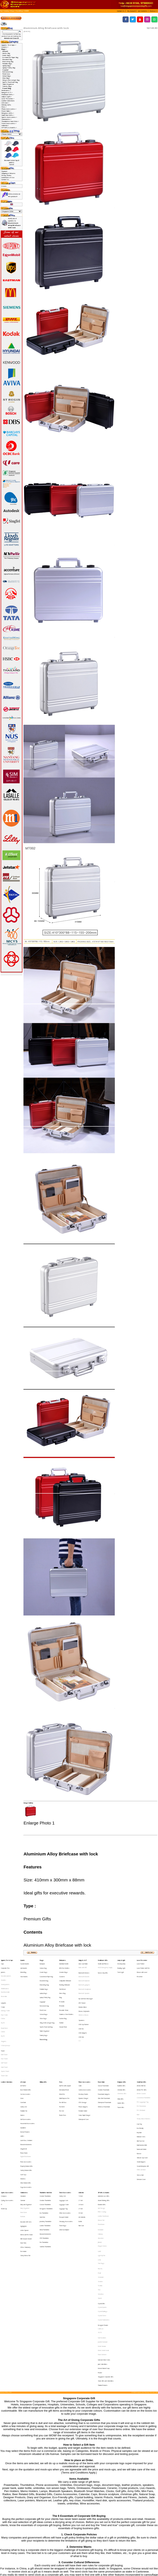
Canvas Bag (6, 53)
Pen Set (61, 2072)
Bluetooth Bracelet (84, 1972)
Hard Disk (42, 2150)
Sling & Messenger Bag (11, 80)
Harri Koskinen (102, 2239)
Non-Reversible (5, 1984)
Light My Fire (101, 2179)
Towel (3, 2026)
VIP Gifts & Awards (103, 2132)
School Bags (6, 76)
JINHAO (100, 2169)
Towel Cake (4, 2044)
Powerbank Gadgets (104, 2059)
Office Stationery (25, 2172)
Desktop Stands (83, 2059)
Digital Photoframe (25, 2105)
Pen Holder (23, 2175)
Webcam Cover (141, 2121)
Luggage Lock (63, 2138)
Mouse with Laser (142, 1969)
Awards (22, 1960)
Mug (60, 1987)
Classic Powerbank (103, 2053)
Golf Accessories (25, 2078)
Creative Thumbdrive (45, 2138)
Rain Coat (81, 2156)
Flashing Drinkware (64, 1978)
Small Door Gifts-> (7, 115)
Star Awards (24, 1972)
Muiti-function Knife (142, 2096)
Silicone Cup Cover (142, 2105)
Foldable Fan (23, 2072)
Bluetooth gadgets (84, 1978)
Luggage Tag (63, 2144)
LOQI (99, 2182)
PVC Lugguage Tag (143, 2065)
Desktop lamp (121, 1963)
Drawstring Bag (7, 61)
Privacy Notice (6, 175)
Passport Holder (64, 2150)
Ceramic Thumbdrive (45, 2135)
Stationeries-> (6, 119)
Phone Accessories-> (8, 109)
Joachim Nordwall (102, 2242)
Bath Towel (4, 2029)
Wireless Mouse (83, 2000)
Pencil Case (6, 74)
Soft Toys (23, 2118)
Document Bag (7, 59)
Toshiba (100, 2201)
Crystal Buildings (102, 2219)
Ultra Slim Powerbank (104, 2063)
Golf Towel (4, 2035)
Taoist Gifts (120, 2069)
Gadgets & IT (83, 1960)
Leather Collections (8, 101)
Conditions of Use (7, 177)
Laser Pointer (140, 1963)
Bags (12, 11)
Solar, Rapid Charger (84, 2075)
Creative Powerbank (103, 2056)
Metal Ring (23, 1969)
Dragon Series (102, 2172)
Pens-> (4, 107)
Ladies (22, 2090)
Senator (100, 2197)
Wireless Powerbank (104, 2069)
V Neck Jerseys (5, 2023)
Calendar (22, 2138)
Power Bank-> (6, 111)
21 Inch (81, 2138)
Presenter (140, 1972)
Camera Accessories (85, 2056)
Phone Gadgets (83, 2069)
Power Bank (101, 2050)
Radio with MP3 (83, 1966)
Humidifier (23, 2084)
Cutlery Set (23, 2069)
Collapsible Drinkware (65, 1975)
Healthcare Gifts (103, 1960)
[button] (121, 10)
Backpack (5, 51)
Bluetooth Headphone (85, 1981)
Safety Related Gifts (26, 2115)
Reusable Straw (63, 1996)
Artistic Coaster (141, 2059)
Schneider (101, 2194)
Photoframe (101, 2156)
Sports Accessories (7, 2132)
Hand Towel (4, 2038)
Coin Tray (139, 2081)
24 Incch (81, 2141)
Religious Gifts (121, 2050)
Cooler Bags (6, 55)
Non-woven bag (7, 72)
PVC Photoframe (141, 2069)
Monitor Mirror (83, 1994)
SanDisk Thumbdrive (45, 2171)
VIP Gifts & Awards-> (9, 127)
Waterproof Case (84, 2078)
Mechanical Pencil (64, 2056)
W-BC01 (26, 11)
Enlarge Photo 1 (39, 1823)
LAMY (99, 2176)
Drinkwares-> (6, 90)
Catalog (6, 11)
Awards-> (4, 47)
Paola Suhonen (102, 2251)
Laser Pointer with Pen (143, 1966)
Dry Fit (3, 2006)
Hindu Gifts (120, 2063)
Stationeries (24, 2132)
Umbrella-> (5, 125)
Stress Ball (140, 2118)
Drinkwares (62, 1960)
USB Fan (81, 2010)
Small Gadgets (141, 2109)
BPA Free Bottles (64, 1966)
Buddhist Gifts (121, 2053)
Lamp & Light (121, 1960)
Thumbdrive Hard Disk (46, 2132)
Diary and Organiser (26, 2141)
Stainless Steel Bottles (66, 1999)
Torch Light (120, 1969)
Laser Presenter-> (7, 99)
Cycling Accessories (7, 2138)
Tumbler (61, 2005)
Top (1, 11)
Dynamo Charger (83, 2063)
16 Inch (81, 2135)
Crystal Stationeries (103, 2225)
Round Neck (4, 2010)
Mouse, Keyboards (84, 1997)
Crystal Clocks (102, 2222)
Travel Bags (62, 2156)
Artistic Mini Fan (141, 2053)
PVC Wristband (141, 2072)
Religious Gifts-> (7, 113)
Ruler (138, 2075)
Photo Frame (24, 2102)
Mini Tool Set (140, 2093)
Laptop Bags (6, 66)
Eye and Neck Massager (86, 1988)
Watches (23, 2121)
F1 (1, 2141)
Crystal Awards (24, 1963)
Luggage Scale (64, 2141)
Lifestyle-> (5, 103)
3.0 (80, 2019)
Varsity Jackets (5, 1978)
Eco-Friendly (140, 2084)
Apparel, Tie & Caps (7, 1960)
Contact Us (5, 179)
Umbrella (81, 2132)
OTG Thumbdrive (44, 2165)
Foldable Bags (7, 64)
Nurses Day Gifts (103, 1969)
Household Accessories (27, 2081)
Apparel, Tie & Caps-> (8, 45)
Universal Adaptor (64, 2159)
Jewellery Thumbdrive (45, 2153)
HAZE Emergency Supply (105, 1966)
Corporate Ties (5, 1966)
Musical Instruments (26, 2096)
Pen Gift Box (62, 2065)
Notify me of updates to (14, 223)
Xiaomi (100, 2210)
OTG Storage (83, 2065)
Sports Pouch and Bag (10, 82)
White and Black (141, 2115)
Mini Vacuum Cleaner (26, 2166)
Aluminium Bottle (64, 1963)
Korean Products (25, 2087)
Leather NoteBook (103, 2150)
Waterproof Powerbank (104, 2065)
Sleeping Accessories (66, 2153)
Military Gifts (6, 105)
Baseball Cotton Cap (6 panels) (11, 161)
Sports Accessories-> (9, 117)
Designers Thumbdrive (46, 2144)
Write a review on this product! (14, 195)
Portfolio (22, 2150)
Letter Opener (24, 2160)
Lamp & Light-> (6, 97)
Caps (2, 1963)
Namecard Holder (141, 2099)
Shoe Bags (6, 78)
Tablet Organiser (8, 84)
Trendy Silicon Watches (143, 2078)
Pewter (100, 2263)
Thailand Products (102, 2273)
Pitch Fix (100, 2188)
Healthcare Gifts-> (7, 94)
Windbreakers (5, 1981)
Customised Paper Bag (10, 57)
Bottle (80, 2153)
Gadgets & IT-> (7, 92)
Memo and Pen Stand (26, 2163)
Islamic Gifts (120, 2066)
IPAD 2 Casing (102, 2147)
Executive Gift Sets (25, 2154)
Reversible (4, 1987)
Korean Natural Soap (103, 2260)
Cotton (3, 2003)
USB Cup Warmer (84, 2007)
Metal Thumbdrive (44, 2159)
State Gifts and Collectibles (106, 2269)
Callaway (100, 2163)
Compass (4, 2135)
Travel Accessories (65, 2132)
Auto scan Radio (83, 1963)
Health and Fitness (103, 1963)
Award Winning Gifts (103, 2138)
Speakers (81, 2004)
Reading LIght (121, 1966)
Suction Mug (63, 2002)
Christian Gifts (121, 2056)
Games (22, 2075)
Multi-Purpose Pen (64, 2063)
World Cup (4, 2144)
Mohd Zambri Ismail (103, 2248)
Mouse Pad (101, 2153)
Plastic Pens (62, 2075)
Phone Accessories (84, 2050)
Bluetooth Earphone (84, 1975)
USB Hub (81, 2016)
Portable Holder (83, 2072)
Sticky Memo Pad (25, 2178)
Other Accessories (65, 2147)
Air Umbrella (82, 2150)
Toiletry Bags (7, 86)
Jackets (3, 1969)
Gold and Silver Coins (104, 2254)
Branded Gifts (102, 2141)
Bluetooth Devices (84, 1969)
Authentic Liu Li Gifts (103, 2135)
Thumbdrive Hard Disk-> (10, 121)
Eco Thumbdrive (44, 2147)
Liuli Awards (23, 1966)
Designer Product (103, 2229)
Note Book (23, 2147)
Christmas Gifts (121, 2059)
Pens (60, 2050)
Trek (99, 2203)
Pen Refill (61, 2069)
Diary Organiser (24, 2144)
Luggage (5, 70)
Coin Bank (23, 2065)
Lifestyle (23, 2050)
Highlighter (23, 2157)
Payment (4, 171)
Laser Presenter (142, 1960)
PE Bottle (61, 1993)
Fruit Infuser (62, 1981)
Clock (21, 2063)
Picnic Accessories (25, 2109)
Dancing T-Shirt (5, 1997)
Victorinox (100, 2207)
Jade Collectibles (102, 2257)
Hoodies (3, 1975)
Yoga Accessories (25, 2127)
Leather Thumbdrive (45, 2156)
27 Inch (81, 2144)
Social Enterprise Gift (143, 2111)
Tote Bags (101, 2185)
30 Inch (81, 2147)
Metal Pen (62, 2059)
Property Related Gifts (26, 2111)
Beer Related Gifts (25, 2056)
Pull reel (139, 2102)
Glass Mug (62, 1984)
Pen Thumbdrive (44, 2168)
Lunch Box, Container (26, 2093)
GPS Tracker (82, 1991)
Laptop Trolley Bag (8, 68)
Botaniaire (100, 2160)
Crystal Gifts (101, 2213)
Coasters (62, 1972)
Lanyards (3, 1991)
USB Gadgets (83, 2013)
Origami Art (23, 2099)
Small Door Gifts (141, 2050)
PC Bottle (62, 1990)
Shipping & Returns (8, 173)
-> (4, 49)
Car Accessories (25, 2059)
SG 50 (100, 2235)
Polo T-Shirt (4, 2000)
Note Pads (23, 2169)
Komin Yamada (102, 2245)
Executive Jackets (6, 1972)
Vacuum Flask (63, 2008)
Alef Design (101, 2144)
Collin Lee (100, 2232)
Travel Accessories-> (8, 123)
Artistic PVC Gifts (141, 2056)
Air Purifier (23, 2053)
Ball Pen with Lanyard (65, 2053)
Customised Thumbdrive (143, 2063)
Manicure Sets (141, 2090)
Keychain (139, 2087)
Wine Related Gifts (25, 2124)
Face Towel (4, 2032)
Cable (80, 2053)
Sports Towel (5, 2041)
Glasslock (100, 2166)
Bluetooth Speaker (84, 1984)
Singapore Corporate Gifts (105, 2266)
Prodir (99, 2191)
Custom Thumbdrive (45, 2141)
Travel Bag (19, 11)
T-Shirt (3, 1994)
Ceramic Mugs (63, 1969)
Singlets (3, 2020)
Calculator (23, 2135)
